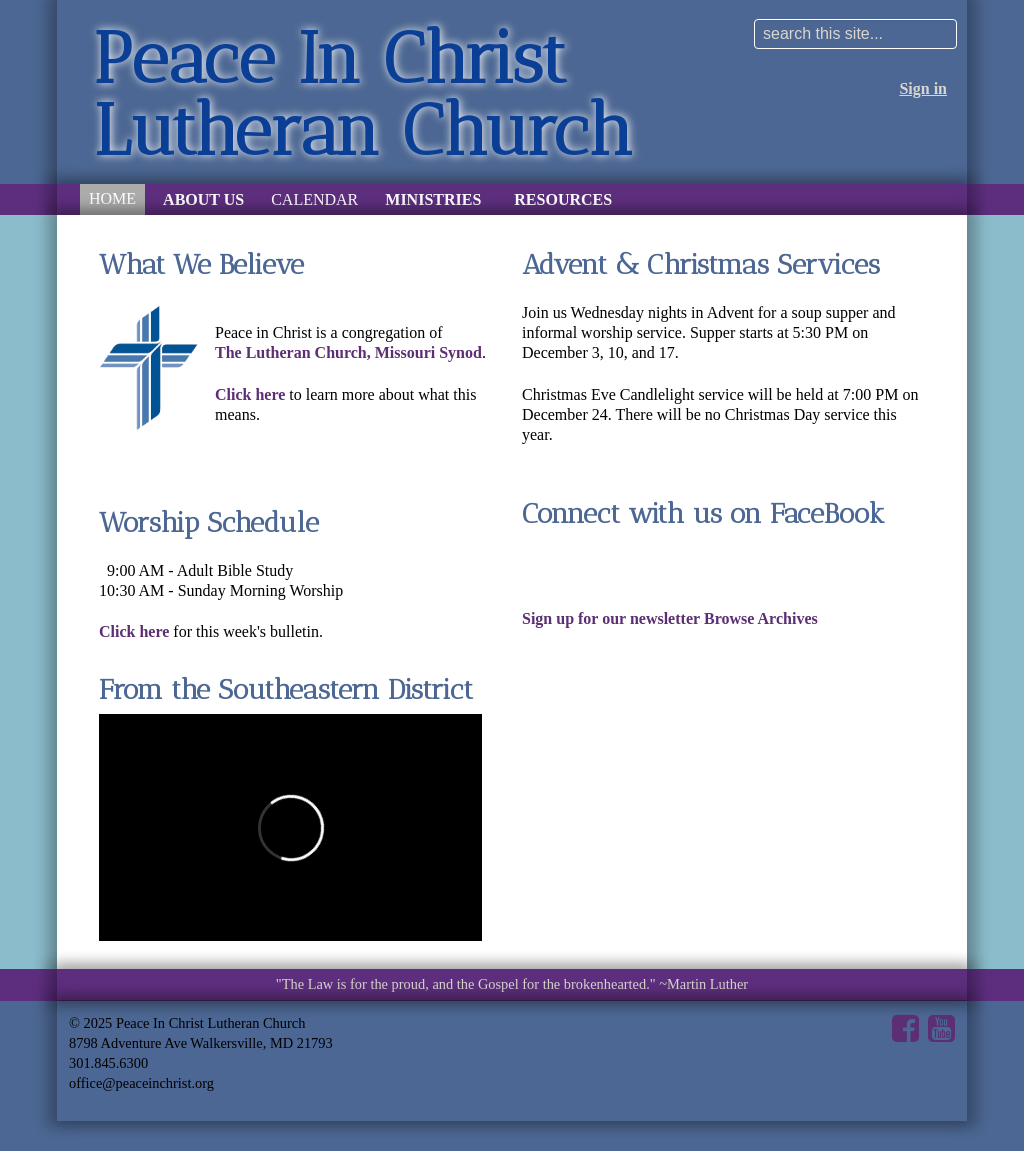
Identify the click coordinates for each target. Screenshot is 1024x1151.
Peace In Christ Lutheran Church (362, 94)
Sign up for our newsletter (611, 618)
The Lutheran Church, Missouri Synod (348, 352)
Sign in (923, 88)
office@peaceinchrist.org (141, 1083)
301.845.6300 (108, 1063)
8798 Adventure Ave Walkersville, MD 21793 (201, 1043)
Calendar (314, 199)
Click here (250, 394)
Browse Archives (761, 618)
